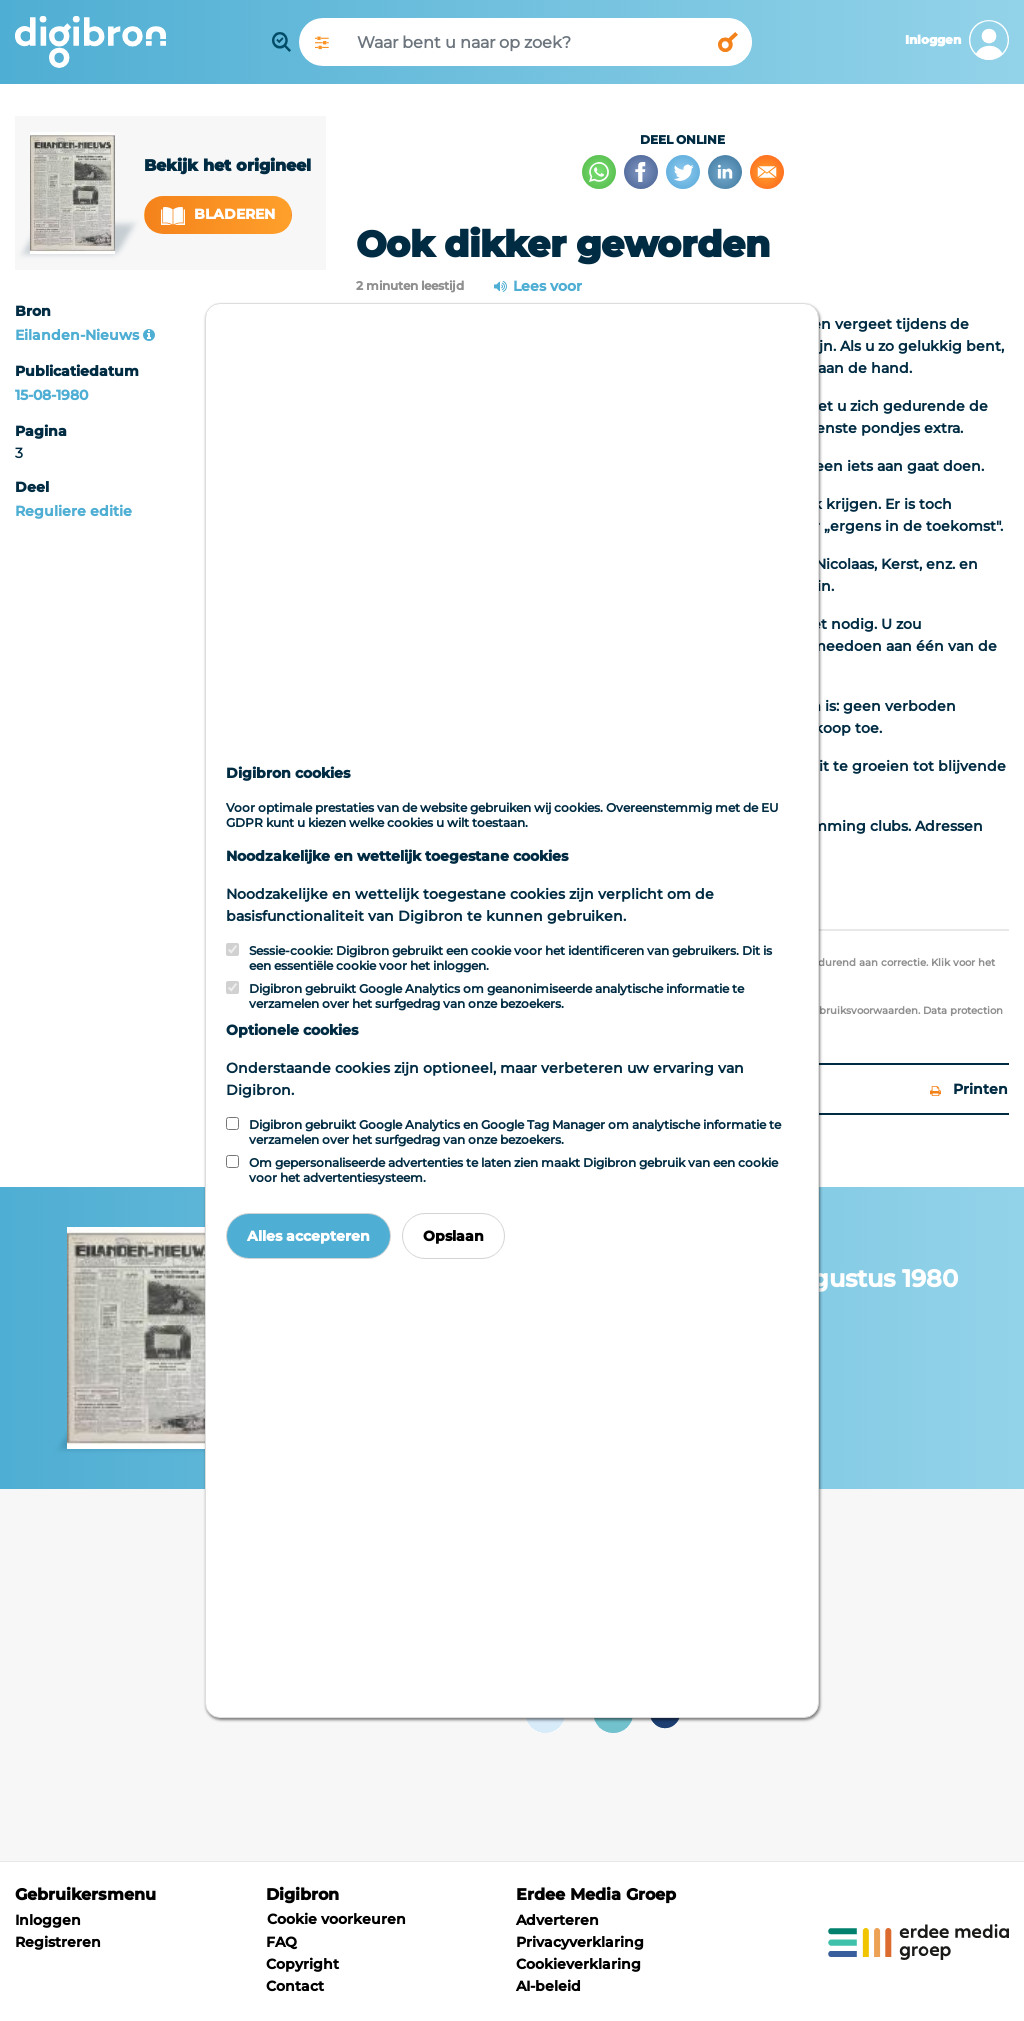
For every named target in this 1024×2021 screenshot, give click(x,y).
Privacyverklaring (580, 1942)
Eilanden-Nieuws (77, 335)
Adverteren (557, 1920)
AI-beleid (548, 1986)
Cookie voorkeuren (336, 1919)
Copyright (302, 1964)
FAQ (281, 1942)
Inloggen (48, 1920)
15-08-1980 (51, 395)
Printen (969, 1089)
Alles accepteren (308, 1236)
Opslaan (453, 1236)
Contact (295, 1986)
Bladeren (218, 214)
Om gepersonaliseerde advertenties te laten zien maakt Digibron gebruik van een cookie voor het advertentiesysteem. (513, 1170)
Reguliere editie (73, 511)
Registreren (58, 1942)
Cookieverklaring (578, 1964)
